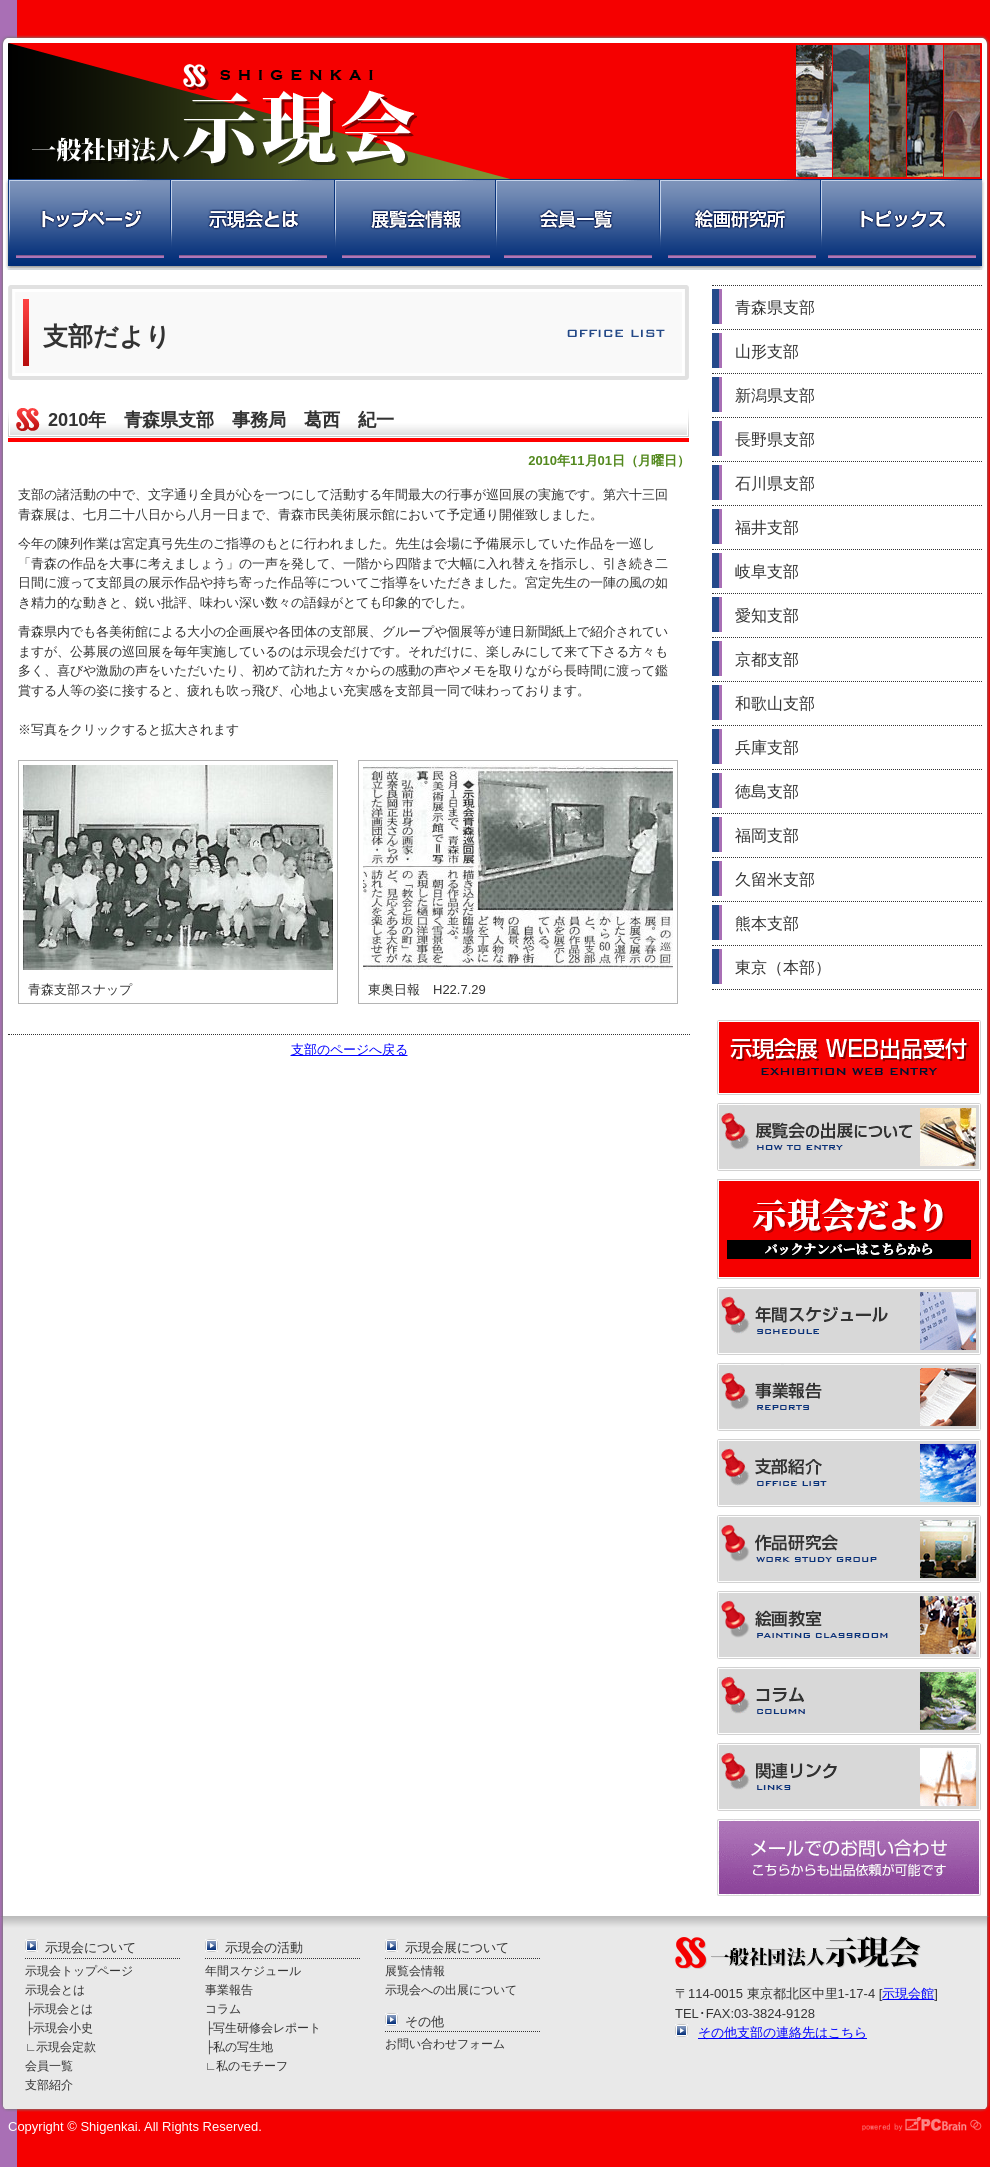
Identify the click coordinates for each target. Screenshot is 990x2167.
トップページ (87, 224)
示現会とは (251, 224)
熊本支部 (767, 923)
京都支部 (767, 659)
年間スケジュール (253, 1970)
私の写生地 (243, 2046)
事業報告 (229, 1989)
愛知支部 (767, 615)
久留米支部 (775, 879)
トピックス (902, 224)
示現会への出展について (451, 1989)
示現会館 (908, 1993)
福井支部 (767, 527)
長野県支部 (775, 439)
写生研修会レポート (267, 2027)
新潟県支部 (775, 395)
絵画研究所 (739, 224)
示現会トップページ (79, 1970)
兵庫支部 (767, 747)
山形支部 (767, 351)
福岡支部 (767, 835)
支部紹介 (49, 2084)
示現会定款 (66, 2046)
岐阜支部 (767, 571)
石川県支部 (775, 483)
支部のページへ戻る (349, 1049)
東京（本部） (783, 967)
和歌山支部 (775, 703)
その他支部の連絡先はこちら (782, 2032)
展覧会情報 (414, 224)
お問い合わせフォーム (445, 2043)
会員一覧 (576, 224)
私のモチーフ (252, 2065)
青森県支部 (775, 307)
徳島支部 (767, 791)
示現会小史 (63, 2027)
